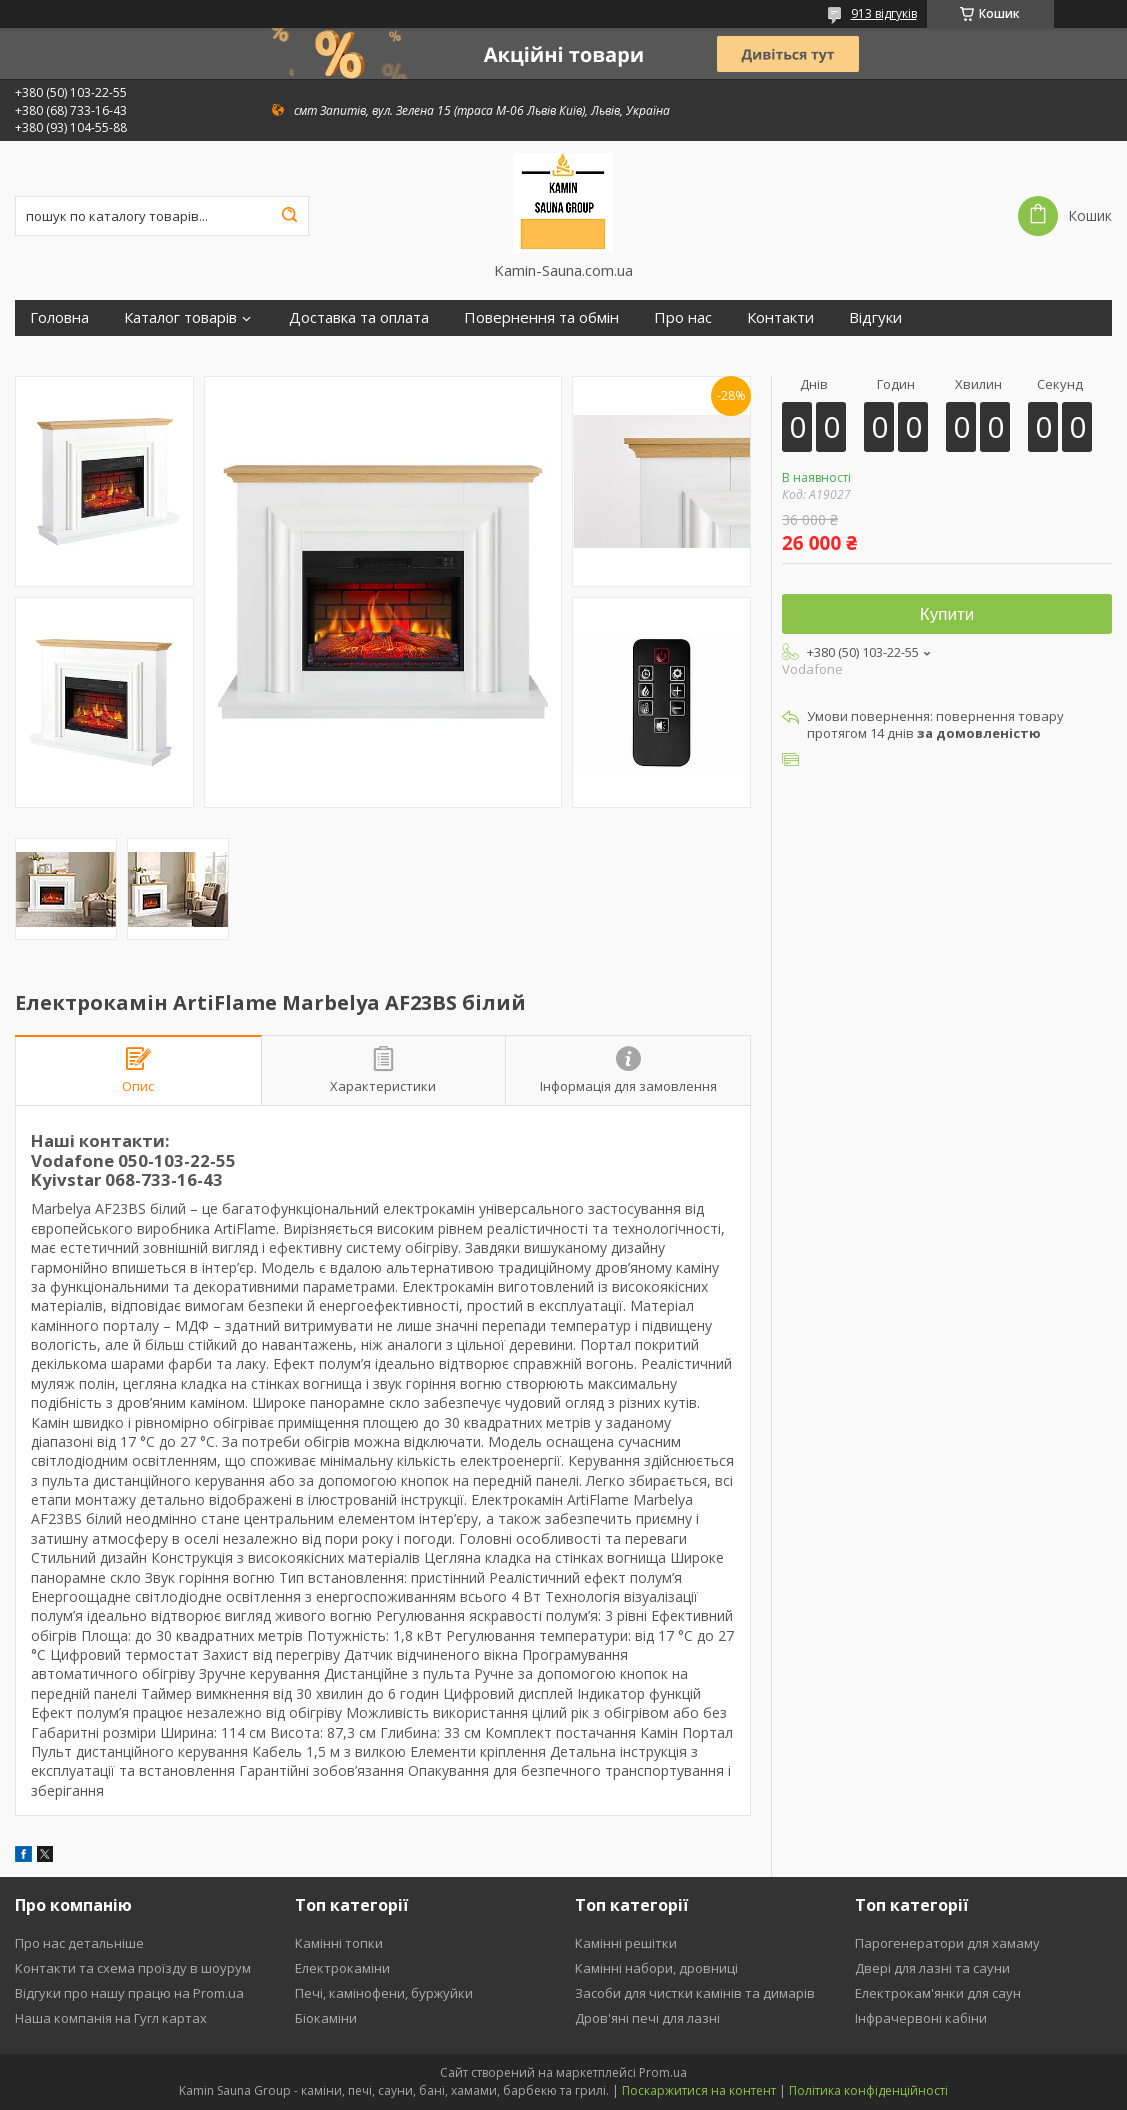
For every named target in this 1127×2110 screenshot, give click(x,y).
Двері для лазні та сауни (932, 1968)
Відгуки (875, 317)
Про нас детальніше (79, 1943)
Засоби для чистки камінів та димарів (695, 1993)
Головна (59, 317)
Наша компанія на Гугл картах (111, 2018)
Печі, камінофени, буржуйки (384, 1993)
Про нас (683, 317)
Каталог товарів (180, 317)
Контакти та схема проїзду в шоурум (133, 1968)
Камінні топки (339, 1943)
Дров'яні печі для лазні (647, 2018)
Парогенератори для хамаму (947, 1943)
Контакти (780, 317)
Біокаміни (326, 2018)
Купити (947, 614)
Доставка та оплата (359, 317)
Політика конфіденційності (868, 2090)
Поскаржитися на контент (699, 2090)
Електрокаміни (342, 1968)
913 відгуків (884, 13)
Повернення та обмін (541, 317)
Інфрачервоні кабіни (921, 2018)
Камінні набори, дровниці (656, 1968)
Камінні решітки (626, 1943)
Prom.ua (663, 2072)
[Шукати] (289, 216)
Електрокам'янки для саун (938, 1993)
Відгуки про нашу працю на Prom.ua (129, 1993)
